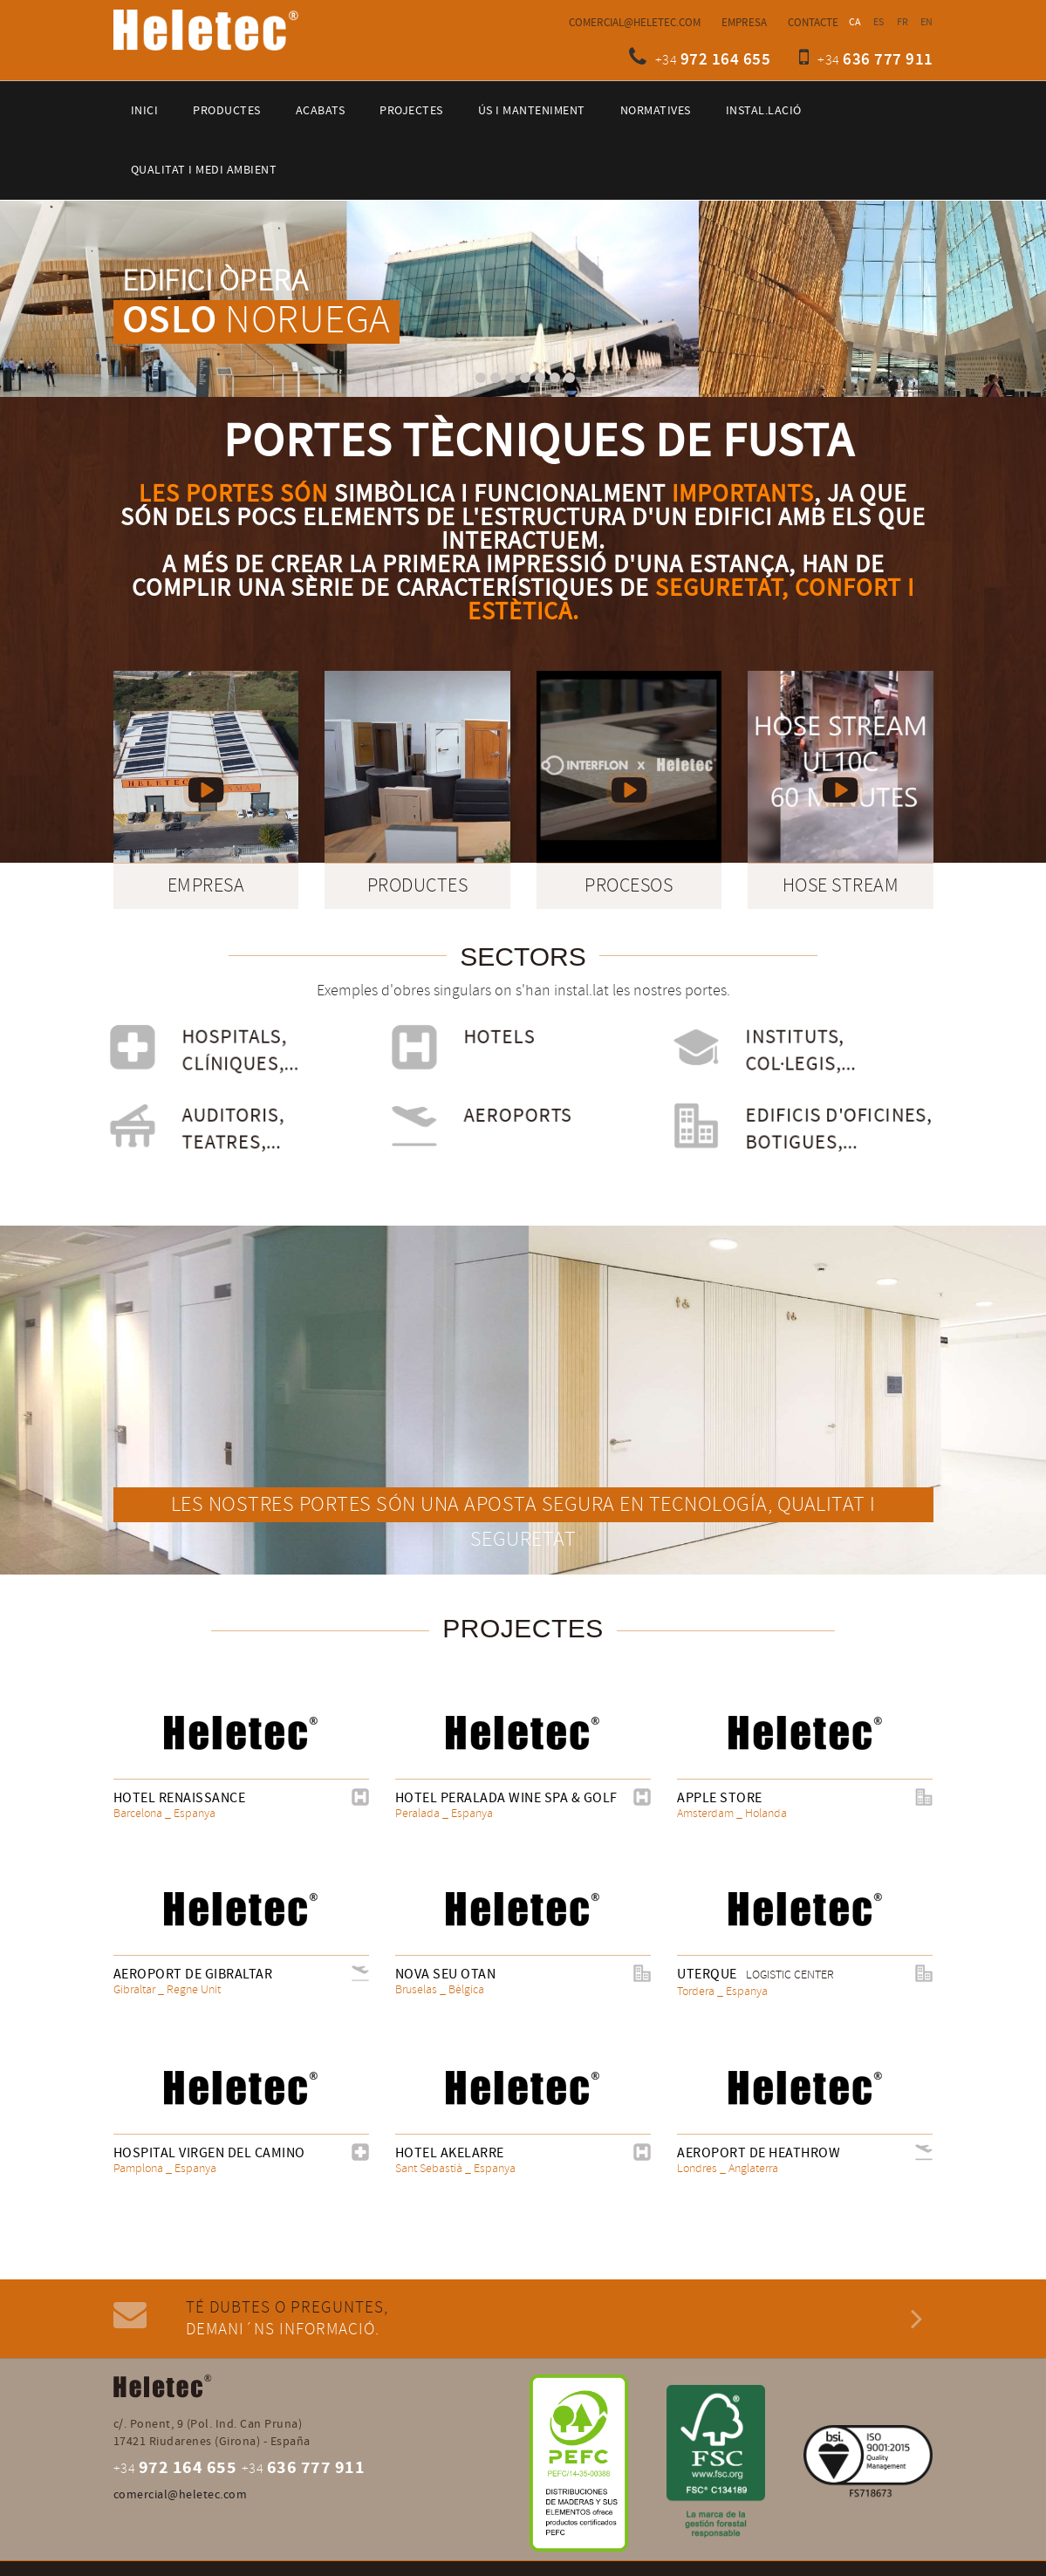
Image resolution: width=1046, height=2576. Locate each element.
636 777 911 (888, 60)
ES (879, 22)
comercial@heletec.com (635, 23)
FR (903, 22)
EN (926, 22)
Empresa (744, 23)
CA (855, 22)
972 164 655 (725, 60)
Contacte (813, 23)
